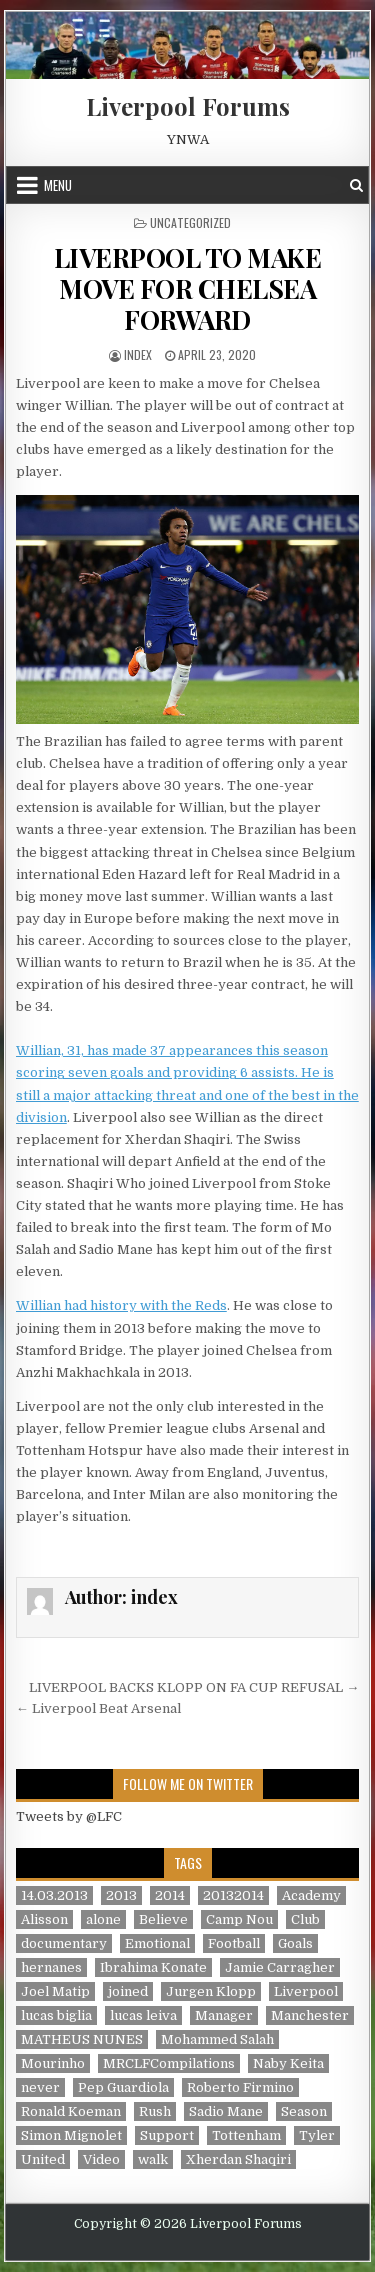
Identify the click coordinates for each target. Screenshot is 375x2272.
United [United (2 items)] (43, 2159)
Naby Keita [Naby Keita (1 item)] (288, 2063)
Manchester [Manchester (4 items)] (310, 2015)
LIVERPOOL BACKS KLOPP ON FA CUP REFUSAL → (194, 1687)
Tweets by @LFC (69, 1816)
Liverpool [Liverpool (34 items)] (306, 1991)
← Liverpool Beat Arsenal (98, 1708)
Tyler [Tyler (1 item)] (317, 2135)
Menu (58, 185)
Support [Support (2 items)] (167, 2135)
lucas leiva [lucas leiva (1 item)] (143, 2015)
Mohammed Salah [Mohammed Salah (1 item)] (217, 2039)
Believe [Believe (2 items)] (163, 1919)
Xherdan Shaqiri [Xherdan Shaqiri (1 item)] (238, 2159)
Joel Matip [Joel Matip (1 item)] (55, 1991)
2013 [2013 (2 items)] (121, 1895)
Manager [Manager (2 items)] (224, 2015)
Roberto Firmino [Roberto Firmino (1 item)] (240, 2087)
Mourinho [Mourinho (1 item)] (53, 2063)
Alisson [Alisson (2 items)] (44, 1919)
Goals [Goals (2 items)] (295, 1943)
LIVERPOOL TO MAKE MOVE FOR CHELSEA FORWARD (188, 288)
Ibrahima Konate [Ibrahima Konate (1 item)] (153, 1967)
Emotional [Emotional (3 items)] (157, 1943)
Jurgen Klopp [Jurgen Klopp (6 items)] (211, 1991)
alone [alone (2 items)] (103, 1919)
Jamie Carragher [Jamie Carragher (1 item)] (280, 1967)
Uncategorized (190, 222)
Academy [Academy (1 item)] (311, 1895)
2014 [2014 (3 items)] (170, 1895)
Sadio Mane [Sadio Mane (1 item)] (226, 2111)
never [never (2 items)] (40, 2087)
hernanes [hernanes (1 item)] (51, 1967)
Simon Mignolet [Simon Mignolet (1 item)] (71, 2135)
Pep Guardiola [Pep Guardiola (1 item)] (123, 2087)
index (138, 354)
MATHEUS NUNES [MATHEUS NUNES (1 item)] (82, 2039)
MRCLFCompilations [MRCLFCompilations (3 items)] (169, 2063)
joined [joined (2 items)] (128, 1991)
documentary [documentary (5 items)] (64, 1943)
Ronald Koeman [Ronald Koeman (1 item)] (71, 2111)
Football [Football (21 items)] (234, 1943)
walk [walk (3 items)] (153, 2159)
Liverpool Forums (188, 106)
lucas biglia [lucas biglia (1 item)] (56, 2015)
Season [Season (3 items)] (304, 2111)
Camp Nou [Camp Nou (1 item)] (239, 1919)
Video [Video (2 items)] (101, 2159)
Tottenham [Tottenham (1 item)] (246, 2135)
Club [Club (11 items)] (305, 1919)
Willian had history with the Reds (121, 1305)
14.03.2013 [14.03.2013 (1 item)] (54, 1895)
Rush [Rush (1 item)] (155, 2111)
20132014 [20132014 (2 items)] (233, 1895)
